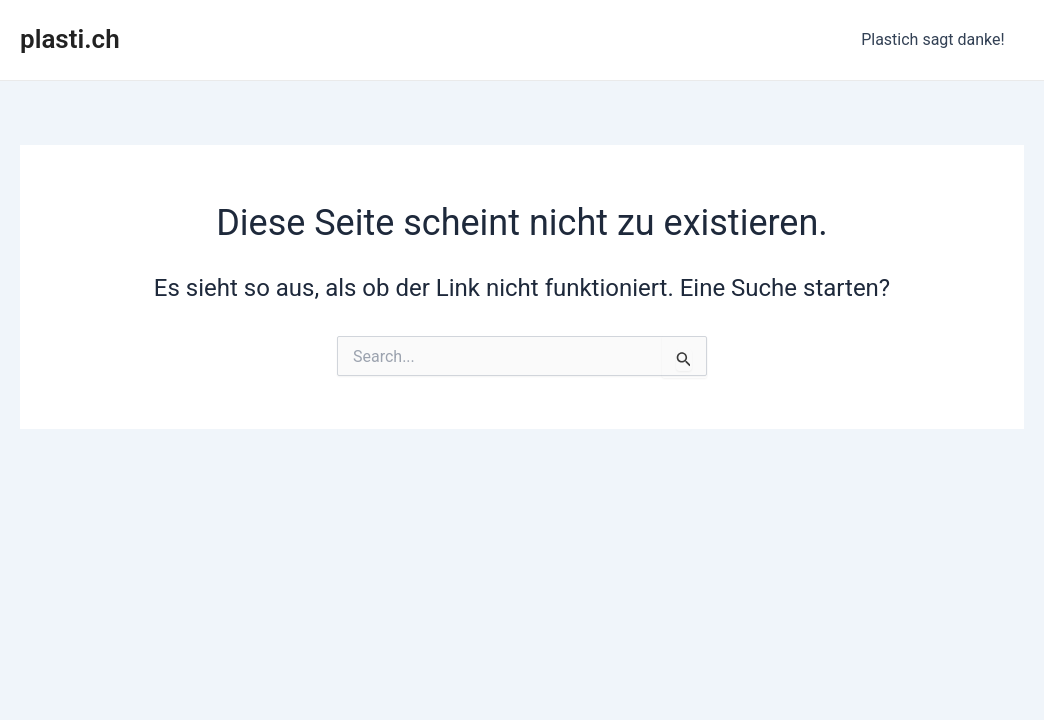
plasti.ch (70, 39)
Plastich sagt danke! (937, 39)
